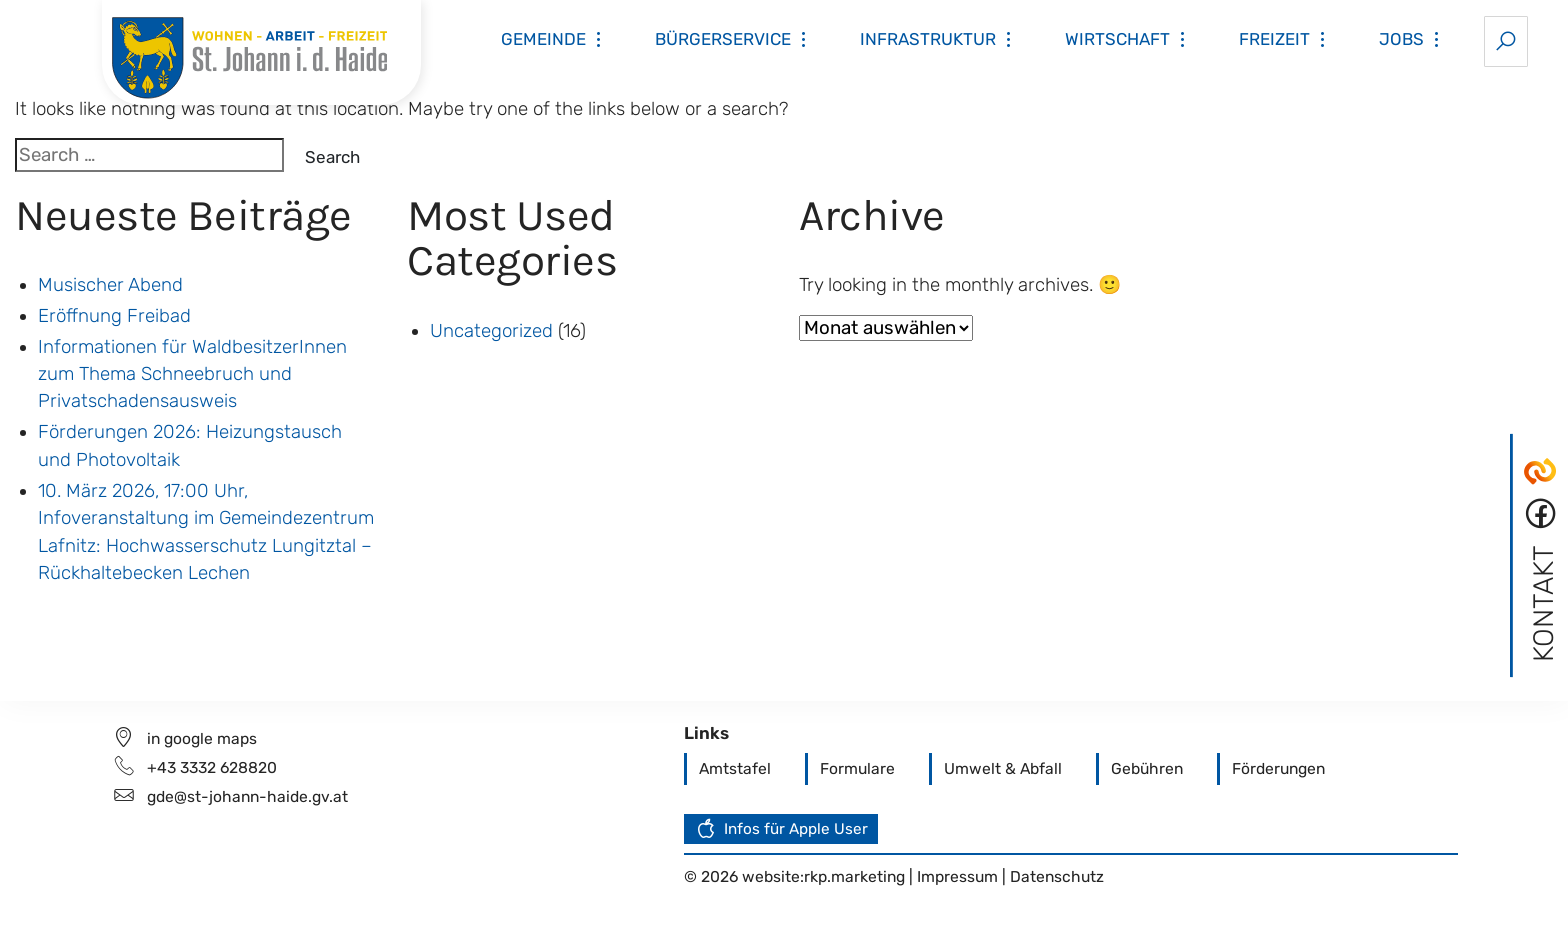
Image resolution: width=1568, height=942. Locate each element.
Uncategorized (491, 331)
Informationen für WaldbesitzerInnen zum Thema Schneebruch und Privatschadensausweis (192, 374)
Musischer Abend (110, 285)
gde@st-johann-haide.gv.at (247, 796)
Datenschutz (1057, 876)
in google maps (202, 738)
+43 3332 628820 (212, 767)
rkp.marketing (854, 876)
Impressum (959, 876)
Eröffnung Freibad (114, 316)
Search (332, 157)
